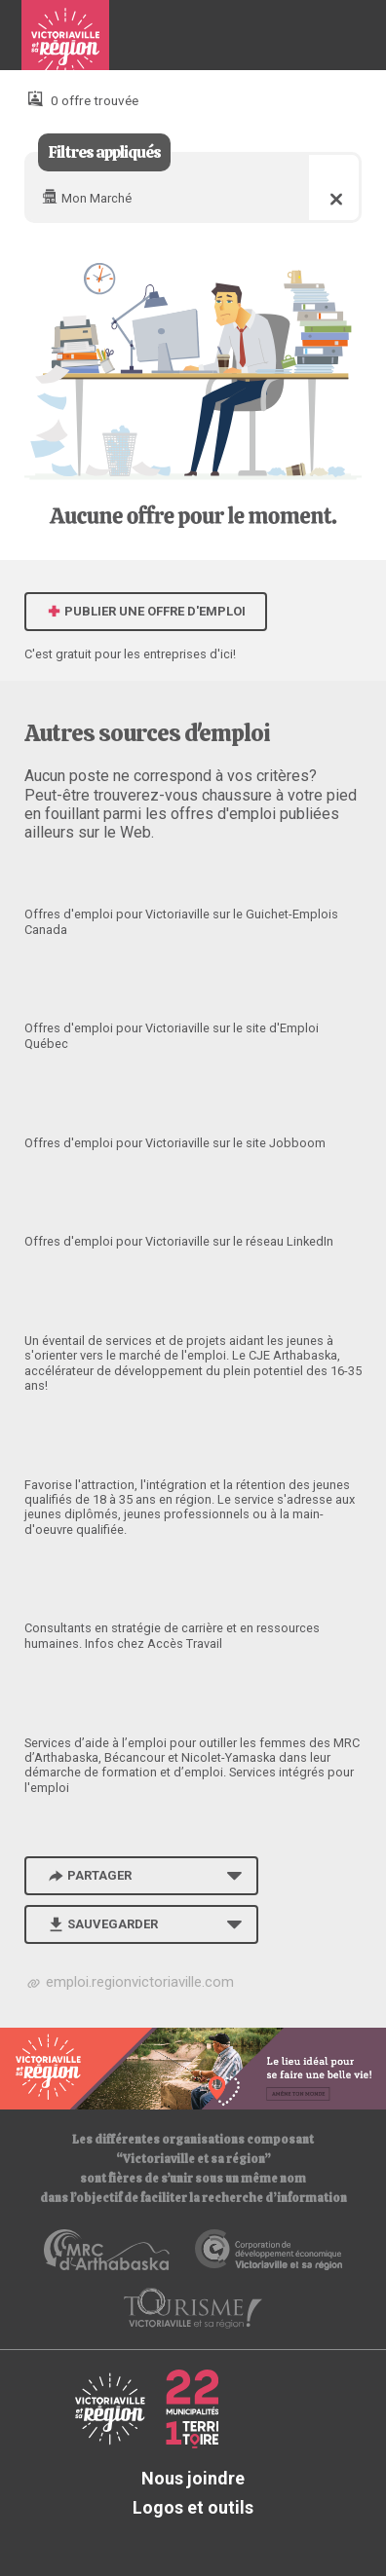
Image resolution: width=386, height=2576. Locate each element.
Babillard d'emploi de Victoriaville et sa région (65, 43)
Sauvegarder (102, 1924)
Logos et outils (193, 2507)
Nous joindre (193, 2478)
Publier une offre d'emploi (146, 611)
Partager (89, 1875)
